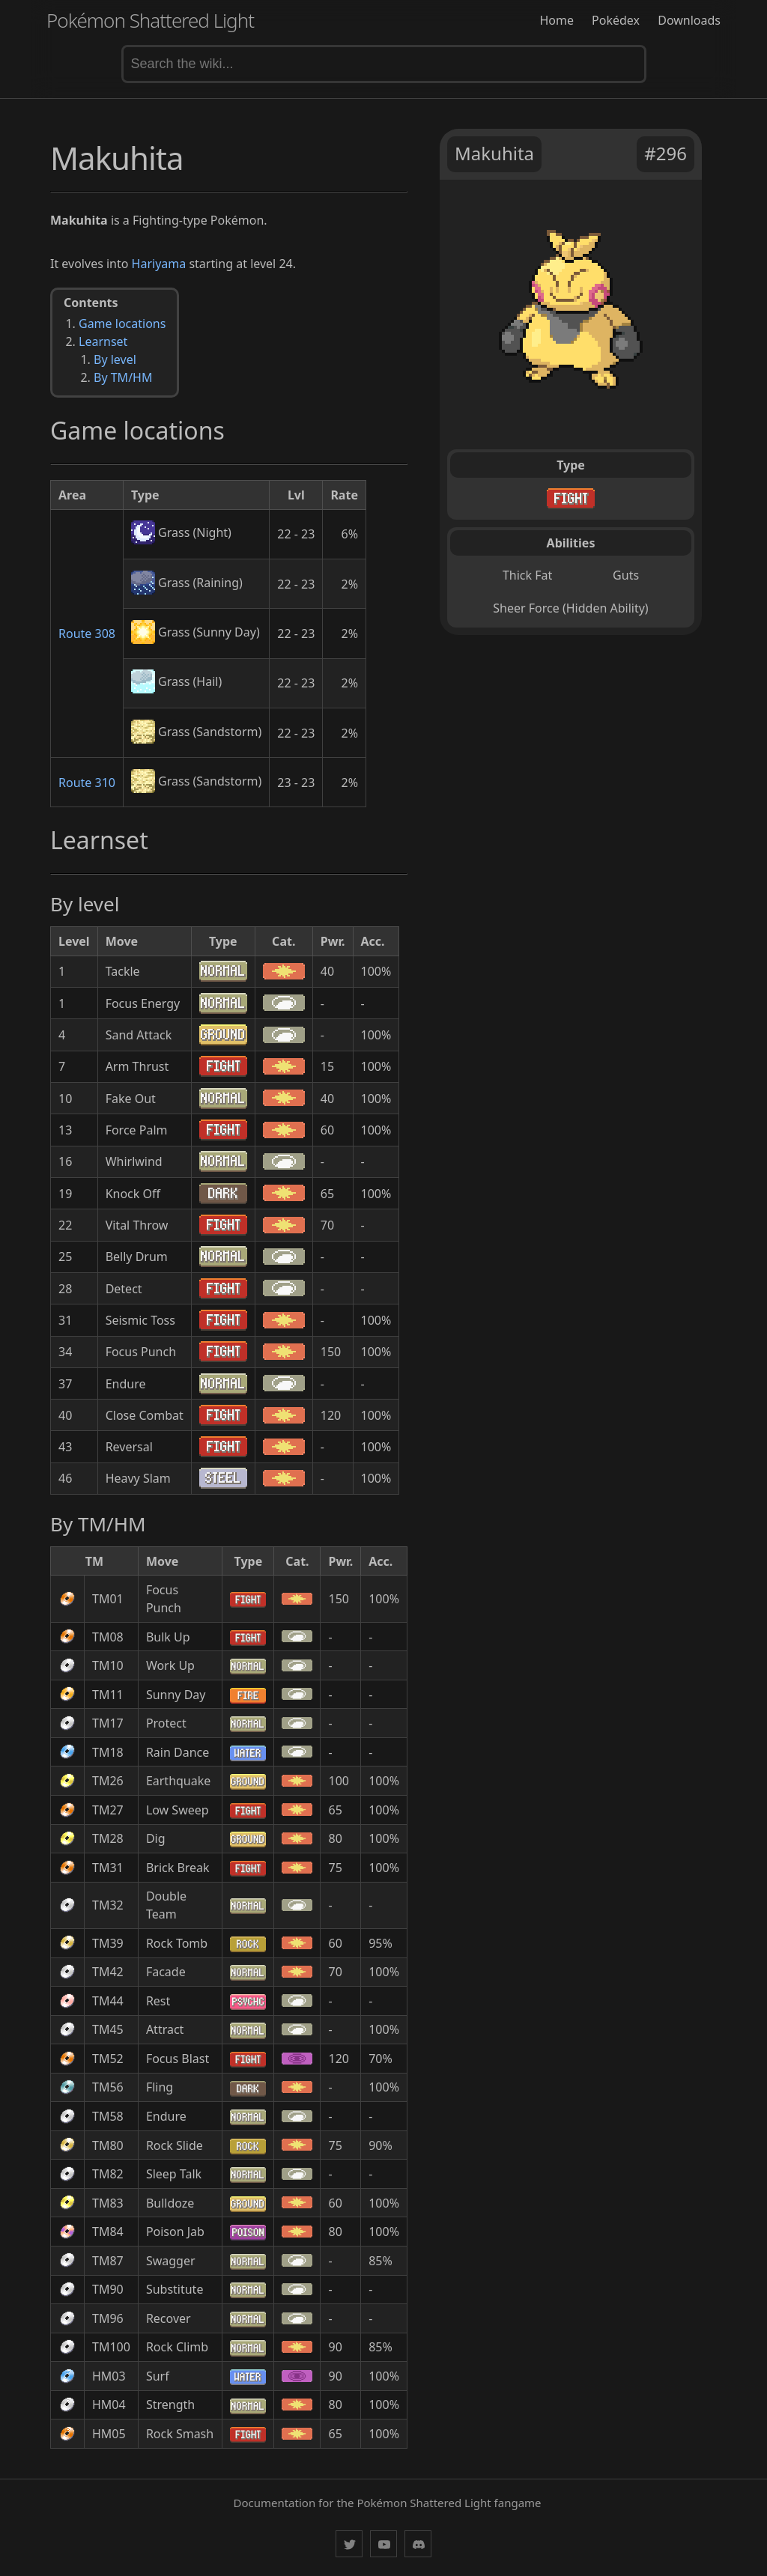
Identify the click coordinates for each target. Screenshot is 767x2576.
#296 (665, 153)
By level (115, 359)
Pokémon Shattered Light (150, 20)
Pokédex (616, 20)
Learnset (103, 341)
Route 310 (86, 782)
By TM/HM (123, 377)
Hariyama (159, 263)
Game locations (122, 323)
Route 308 (86, 633)
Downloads (689, 20)
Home (556, 20)
